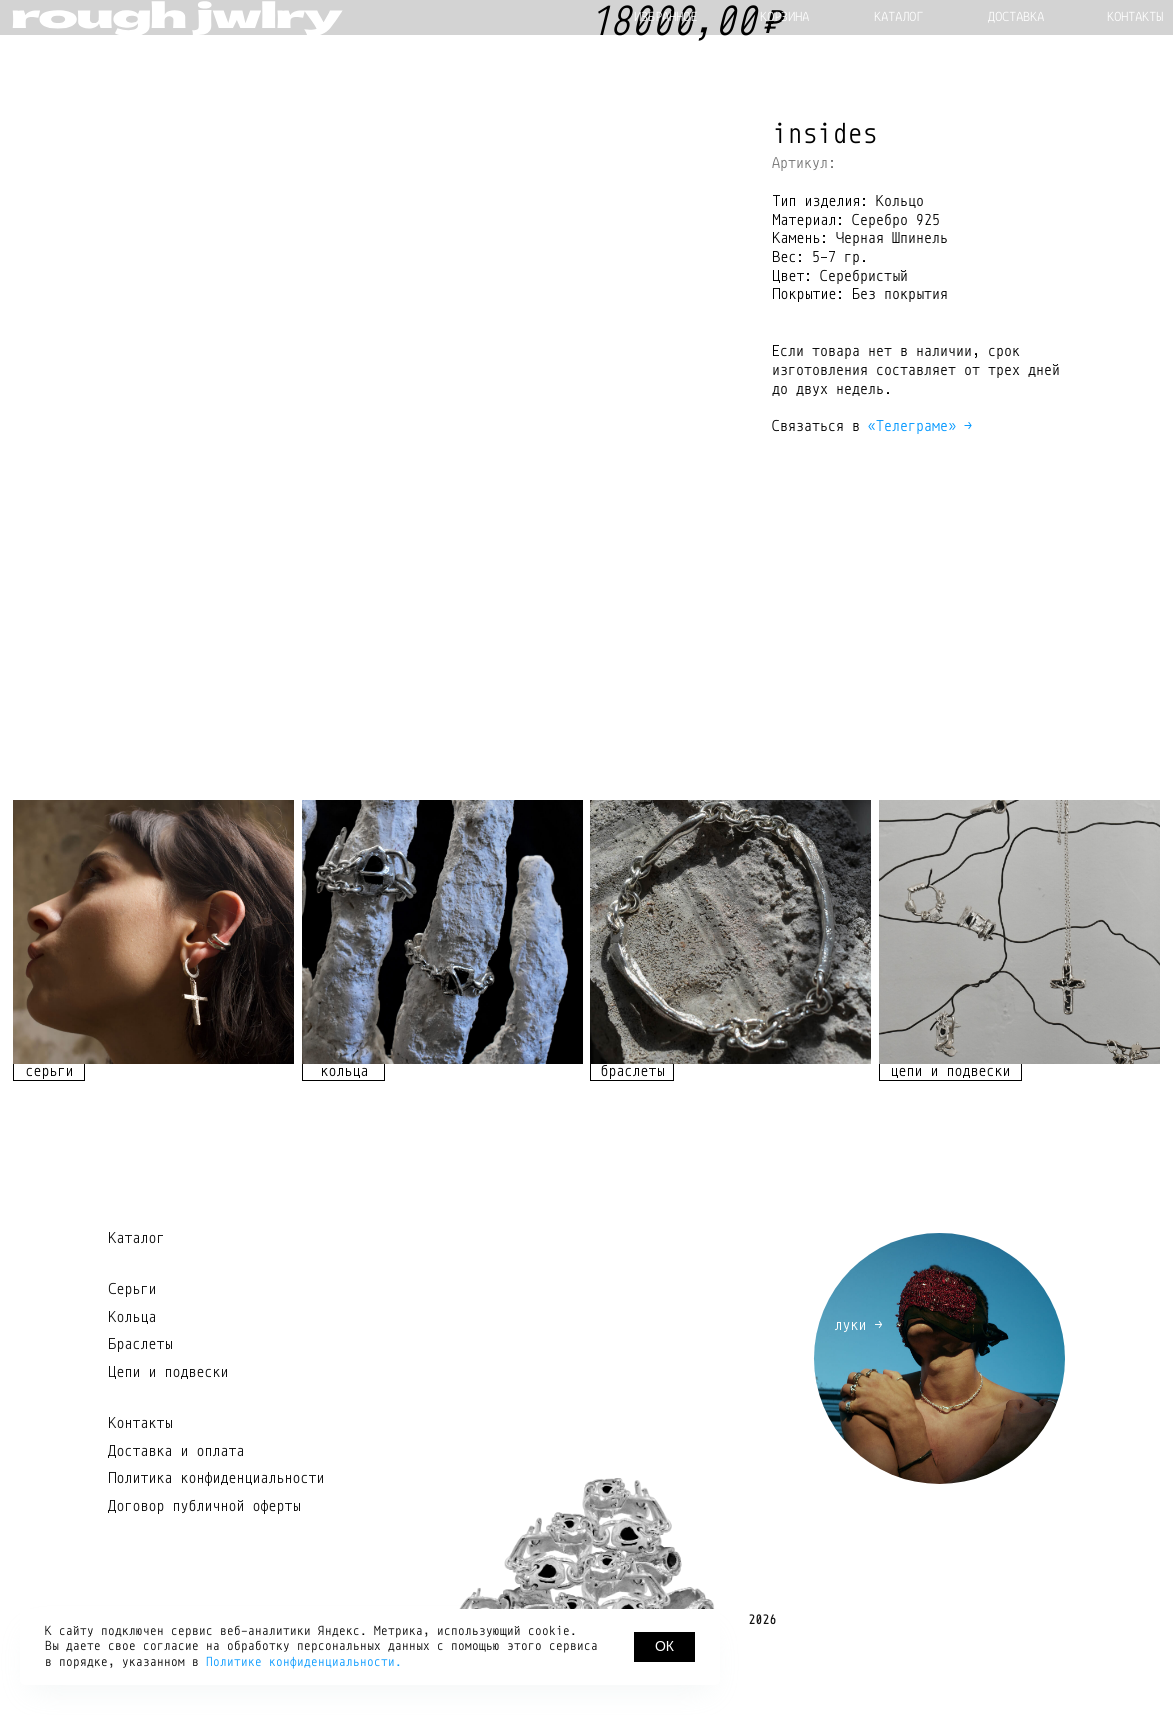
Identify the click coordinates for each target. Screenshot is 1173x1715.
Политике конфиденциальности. (304, 1662)
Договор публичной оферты (204, 1562)
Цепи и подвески (168, 1428)
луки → (858, 1381)
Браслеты (140, 1400)
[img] (153, 988)
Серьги (132, 1345)
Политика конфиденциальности (216, 1534)
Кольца (132, 1373)
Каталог (136, 1294)
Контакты (140, 1479)
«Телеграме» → (920, 426)
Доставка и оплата (176, 1507)
